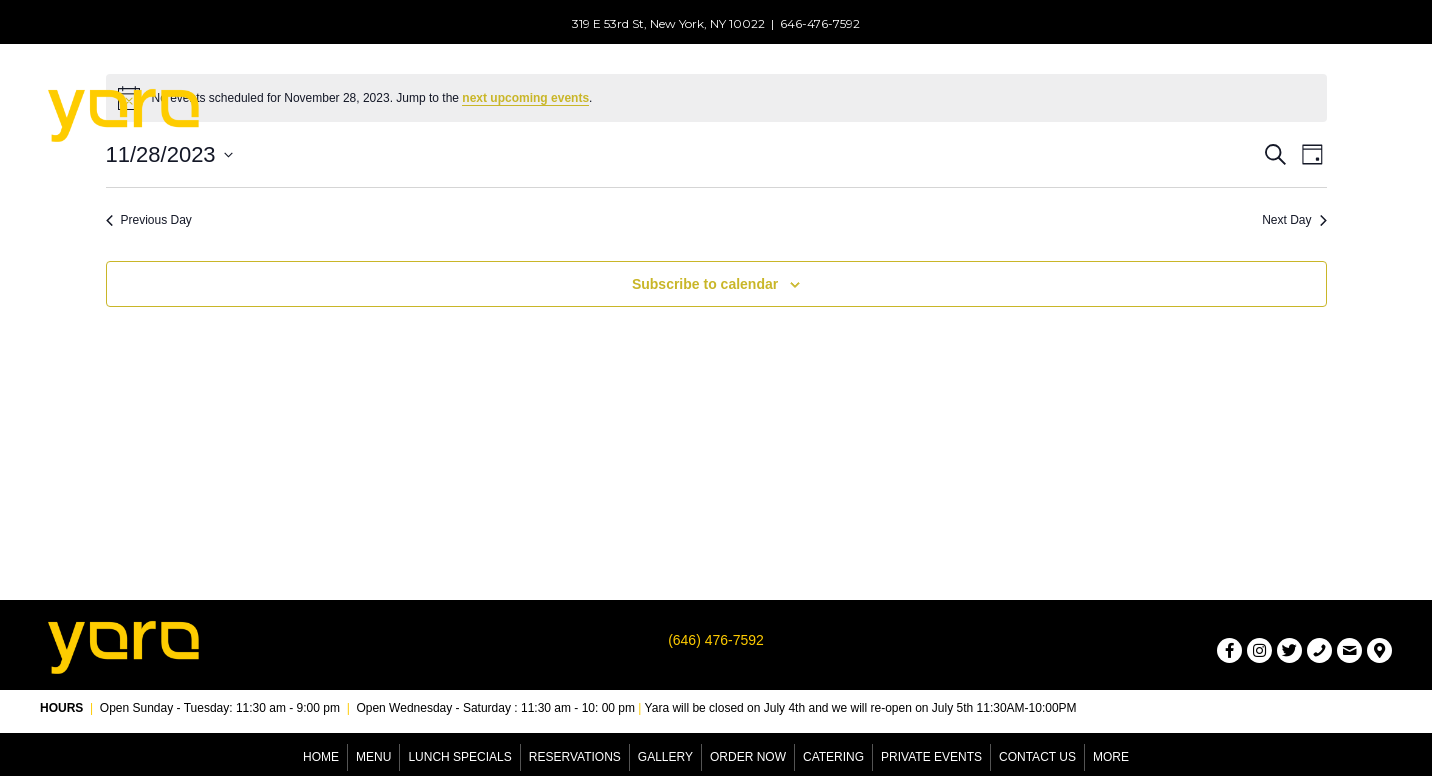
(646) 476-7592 (716, 640)
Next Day (1294, 220)
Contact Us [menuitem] (1037, 757)
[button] (588, 134)
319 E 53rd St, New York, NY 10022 (668, 23)
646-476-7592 (820, 23)
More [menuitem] (1111, 757)
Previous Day (149, 220)
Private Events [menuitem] (931, 757)
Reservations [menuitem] (575, 757)
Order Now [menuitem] (748, 757)
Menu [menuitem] (373, 757)
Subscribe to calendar (705, 284)
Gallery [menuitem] (665, 757)
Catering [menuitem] (833, 757)
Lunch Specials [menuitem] (459, 757)
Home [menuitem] (321, 757)
